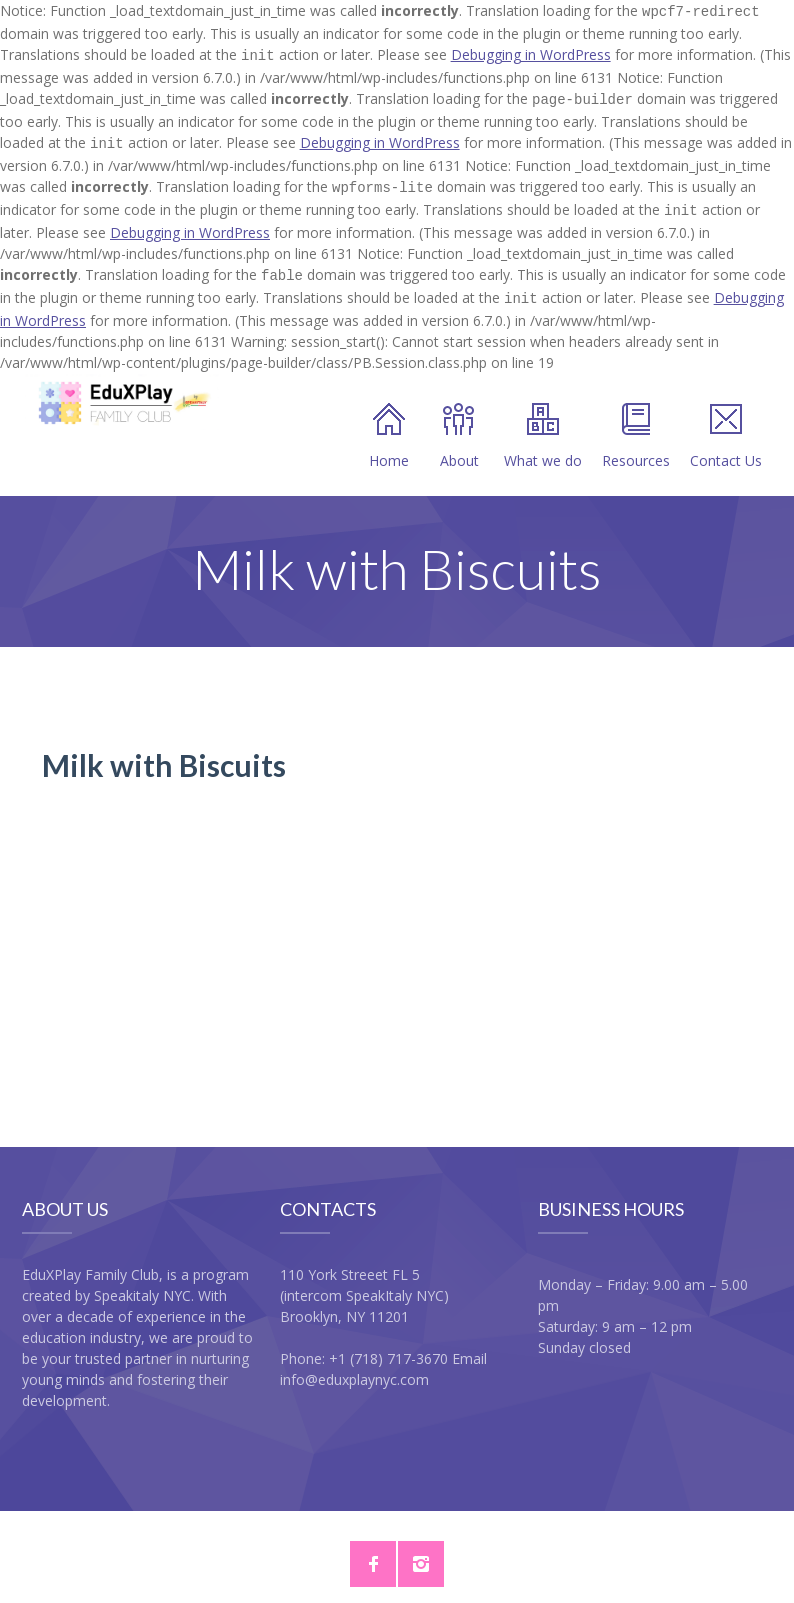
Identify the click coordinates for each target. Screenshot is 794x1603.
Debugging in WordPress (531, 52)
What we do (543, 420)
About (459, 420)
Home (389, 420)
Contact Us (726, 420)
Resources (636, 420)
